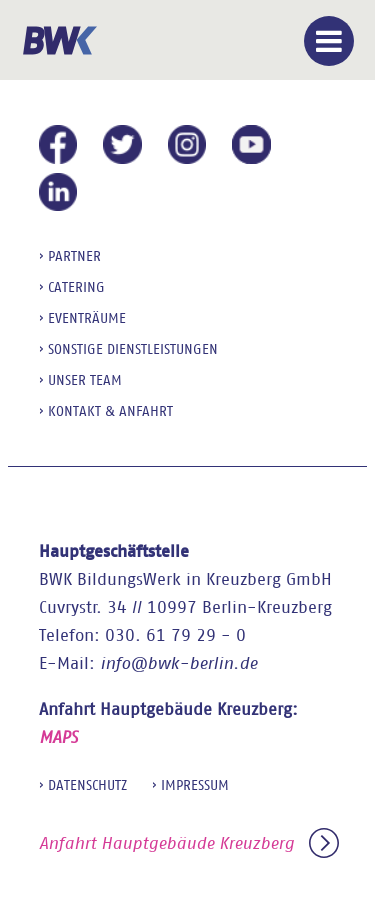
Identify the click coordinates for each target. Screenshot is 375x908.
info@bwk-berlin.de (178, 663)
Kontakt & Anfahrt (110, 411)
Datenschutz (87, 785)
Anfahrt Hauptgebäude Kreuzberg (189, 843)
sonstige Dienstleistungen (133, 349)
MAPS (58, 737)
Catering (76, 287)
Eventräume (87, 318)
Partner (74, 256)
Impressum (195, 785)
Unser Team (85, 380)
